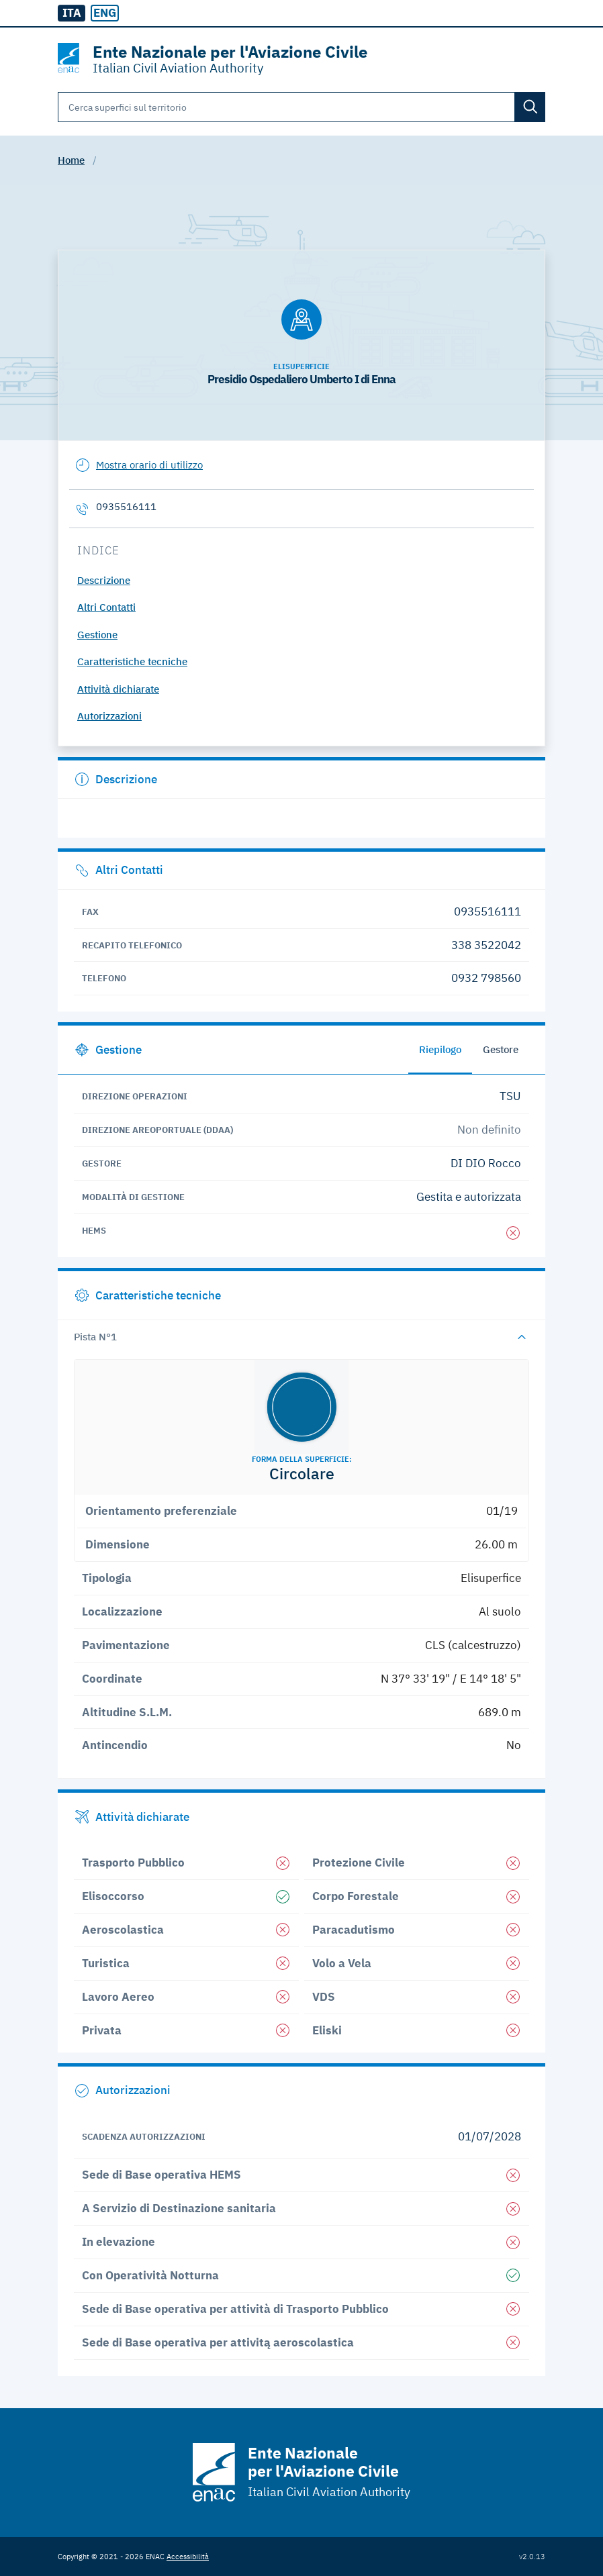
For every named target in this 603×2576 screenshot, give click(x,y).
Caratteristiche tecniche (132, 661)
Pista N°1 (95, 1336)
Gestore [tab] (500, 1049)
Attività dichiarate (118, 689)
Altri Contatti (106, 607)
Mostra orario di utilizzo (149, 464)
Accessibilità (188, 2556)
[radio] (104, 13)
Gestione (97, 634)
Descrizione (103, 580)
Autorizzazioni (109, 715)
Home (71, 160)
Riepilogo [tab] (440, 1049)
